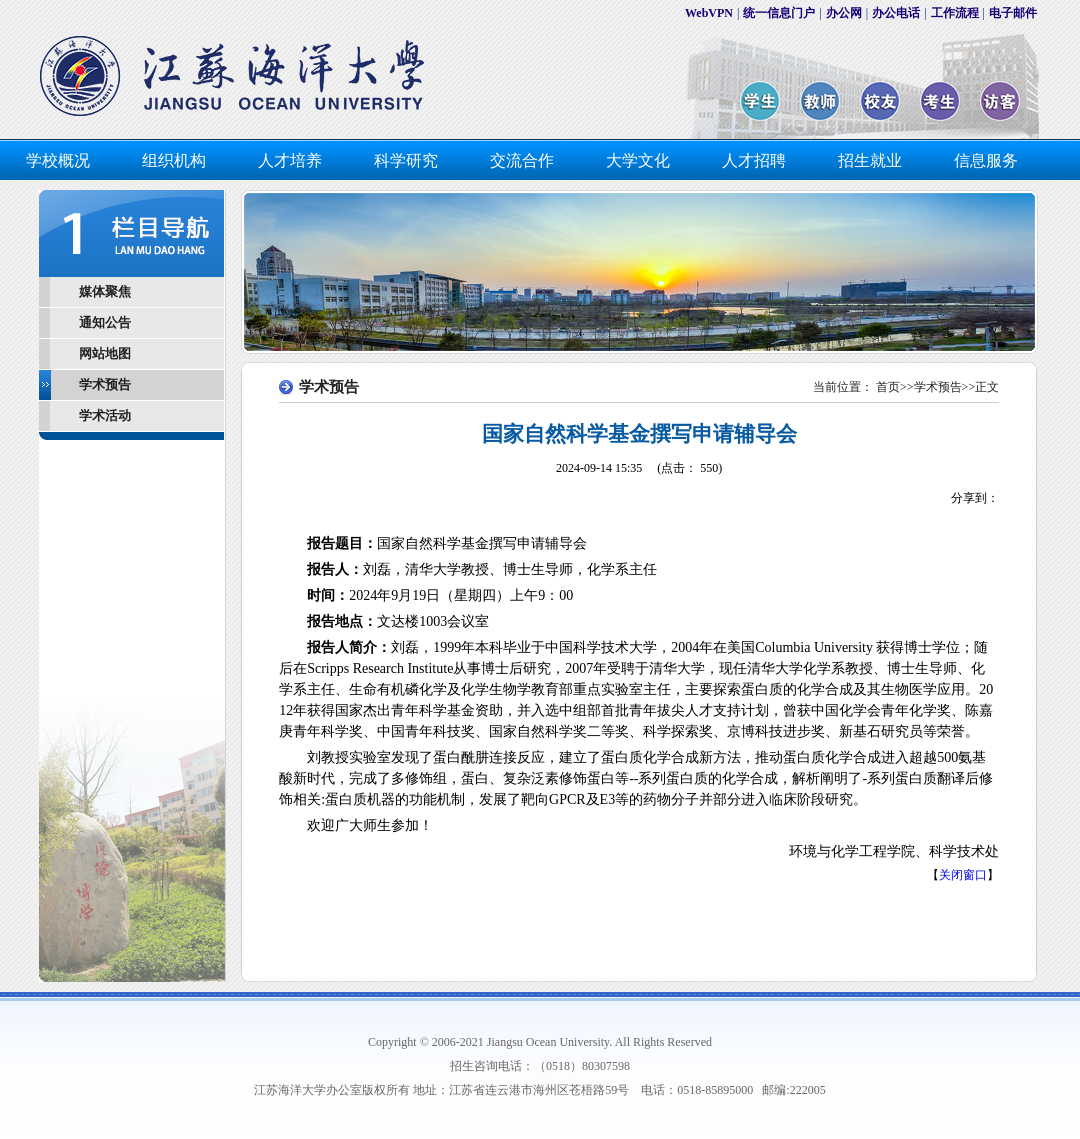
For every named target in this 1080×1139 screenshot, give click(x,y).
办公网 (844, 13)
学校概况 (58, 160)
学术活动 (105, 415)
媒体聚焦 (105, 291)
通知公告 (105, 322)
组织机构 (174, 160)
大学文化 (638, 160)
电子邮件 (1013, 13)
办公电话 (896, 13)
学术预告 (105, 384)
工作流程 (955, 13)
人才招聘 (754, 160)
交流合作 (522, 160)
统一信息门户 (779, 13)
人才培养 (290, 160)
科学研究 (406, 160)
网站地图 (105, 353)
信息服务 (986, 160)
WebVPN (709, 13)
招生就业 (870, 160)
